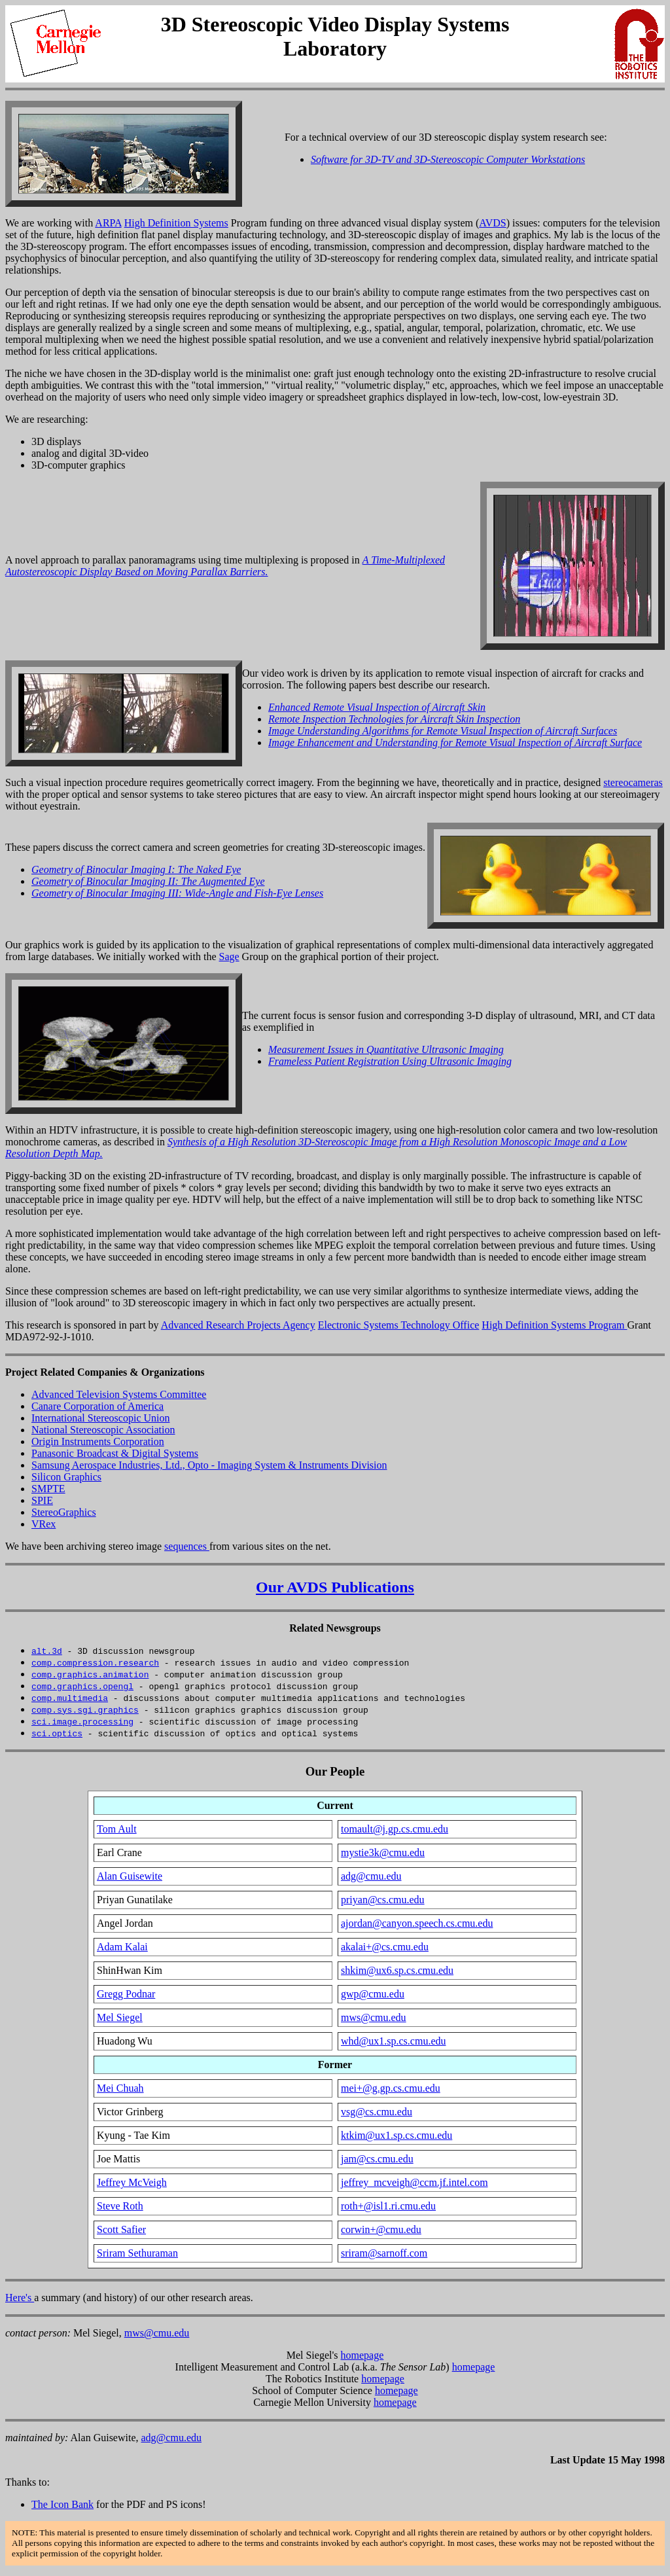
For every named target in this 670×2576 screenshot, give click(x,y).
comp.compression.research (95, 1662)
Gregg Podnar (126, 1993)
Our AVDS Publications (335, 1587)
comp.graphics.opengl (82, 1686)
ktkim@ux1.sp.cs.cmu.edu (396, 2135)
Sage (229, 956)
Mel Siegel (120, 2017)
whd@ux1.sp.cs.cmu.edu (393, 2041)
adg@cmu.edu (371, 1876)
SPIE (42, 1500)
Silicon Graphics (66, 1476)
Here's (19, 2297)
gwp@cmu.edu (372, 1993)
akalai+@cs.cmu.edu (385, 1946)
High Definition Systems (176, 222)
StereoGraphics (63, 1512)
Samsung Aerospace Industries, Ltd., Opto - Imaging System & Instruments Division (209, 1465)
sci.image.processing (82, 1721)
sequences (186, 1546)
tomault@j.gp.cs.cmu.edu (394, 1828)
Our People (335, 1771)
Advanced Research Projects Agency (238, 1325)
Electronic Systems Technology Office (399, 1325)
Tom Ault (117, 1828)
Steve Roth (120, 2205)
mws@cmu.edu (373, 2017)
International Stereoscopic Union (100, 1417)
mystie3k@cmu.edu (383, 1852)
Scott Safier (121, 2229)
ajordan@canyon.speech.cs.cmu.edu (417, 1923)
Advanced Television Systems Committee (118, 1394)
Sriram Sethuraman (137, 2253)
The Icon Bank (62, 2504)
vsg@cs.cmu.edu (376, 2111)
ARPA (108, 222)
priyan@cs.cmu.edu (383, 1899)
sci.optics (56, 1733)
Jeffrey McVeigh (132, 2182)
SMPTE (48, 1488)
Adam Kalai (122, 1946)
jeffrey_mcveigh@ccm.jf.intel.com (414, 2182)
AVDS (492, 222)
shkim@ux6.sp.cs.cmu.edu (397, 1970)
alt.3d (46, 1650)
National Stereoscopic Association (103, 1429)
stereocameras (633, 782)
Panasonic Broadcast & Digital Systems (114, 1453)
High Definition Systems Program (554, 1325)
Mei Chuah (120, 2088)
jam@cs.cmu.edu (377, 2158)
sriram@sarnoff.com (384, 2253)
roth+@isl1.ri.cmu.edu (388, 2205)
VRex (43, 1524)
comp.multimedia (69, 1698)
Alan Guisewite (129, 1876)
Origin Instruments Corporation (97, 1441)
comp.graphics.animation (90, 1674)
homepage (362, 2355)
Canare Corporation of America (97, 1406)
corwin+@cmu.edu (381, 2229)
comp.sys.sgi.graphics (85, 1709)
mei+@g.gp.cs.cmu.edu (390, 2088)
